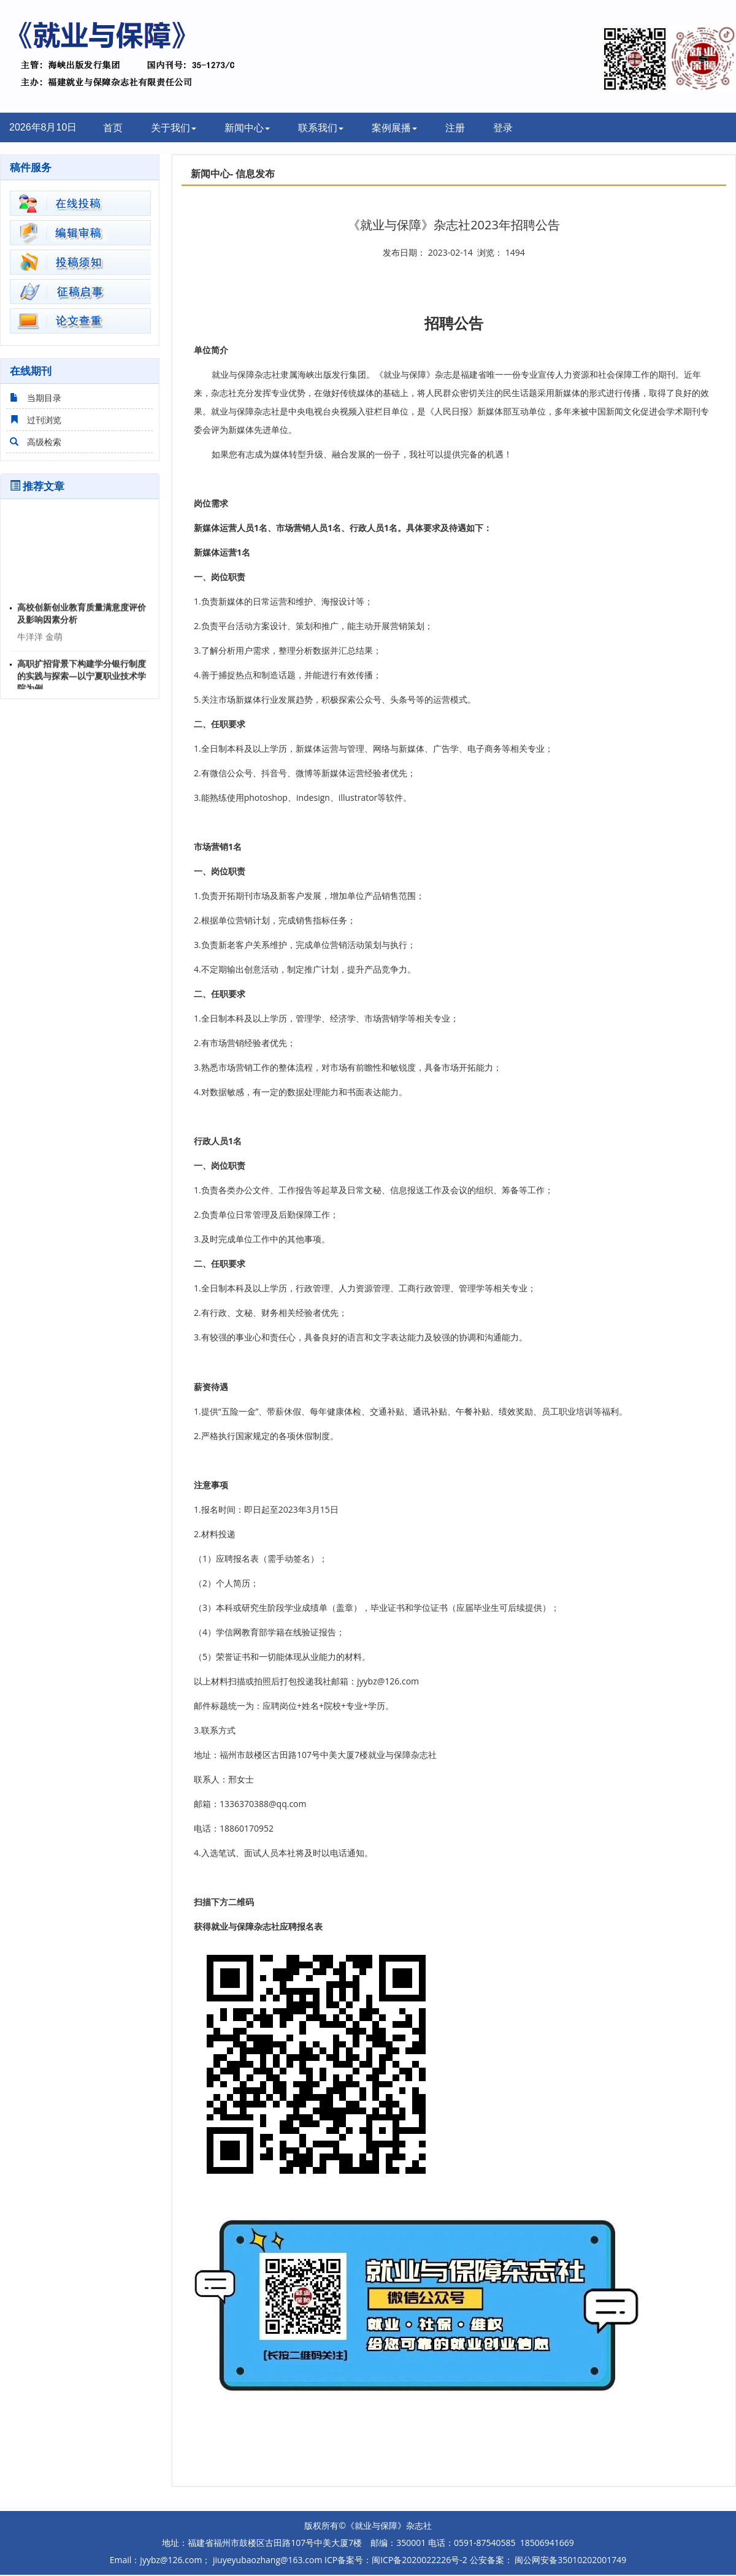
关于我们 (173, 127)
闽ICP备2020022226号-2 (419, 2560)
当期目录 (34, 397)
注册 (455, 127)
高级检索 (34, 442)
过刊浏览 (34, 420)
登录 (503, 127)
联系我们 (320, 127)
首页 (113, 127)
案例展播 (394, 127)
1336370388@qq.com (263, 1804)
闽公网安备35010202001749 (570, 2560)
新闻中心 (247, 127)
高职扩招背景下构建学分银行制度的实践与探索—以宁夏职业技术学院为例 (81, 678)
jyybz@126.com (388, 1681)
